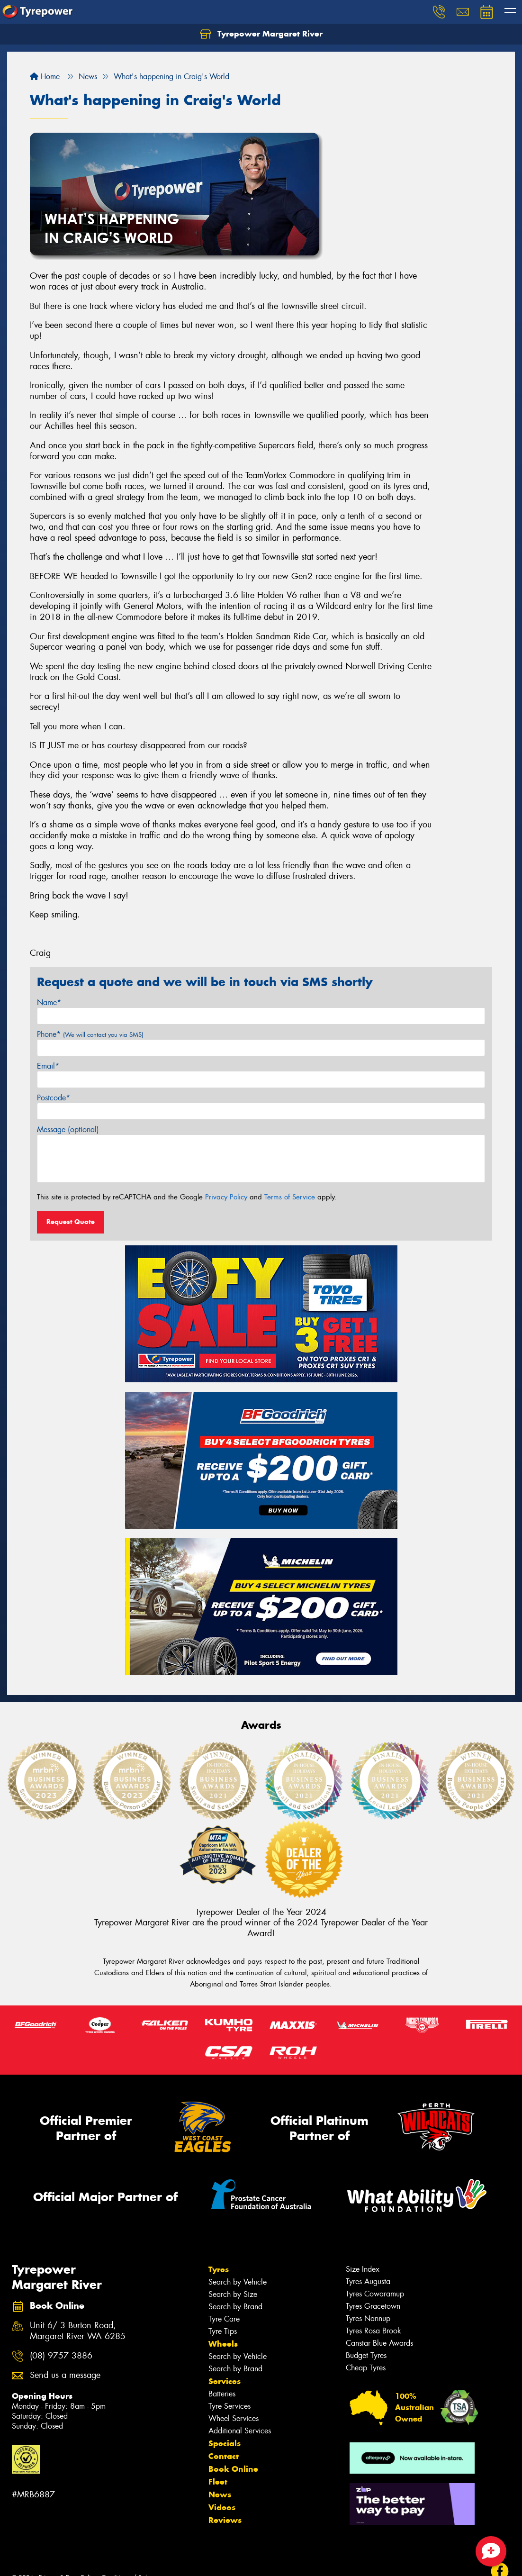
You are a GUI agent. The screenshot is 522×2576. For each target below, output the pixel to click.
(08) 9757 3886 (61, 2355)
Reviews (225, 2520)
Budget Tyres (366, 2355)
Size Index (362, 2269)
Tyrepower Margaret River (261, 34)
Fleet (217, 2481)
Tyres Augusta (368, 2281)
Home (45, 77)
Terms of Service (289, 1197)
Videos (221, 2507)
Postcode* (53, 1098)
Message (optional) (68, 1129)
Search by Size (232, 2294)
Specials (224, 2443)
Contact (223, 2456)
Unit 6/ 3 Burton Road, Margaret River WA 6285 (78, 2331)
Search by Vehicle (237, 2282)
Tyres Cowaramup (375, 2294)
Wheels (223, 2344)
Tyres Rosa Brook (373, 2331)
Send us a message (65, 2375)
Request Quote (70, 1221)
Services (224, 2381)
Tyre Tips (222, 2331)
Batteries (221, 2394)
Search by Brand (235, 2307)
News (219, 2494)
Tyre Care (224, 2319)
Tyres (218, 2269)
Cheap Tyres (366, 2368)
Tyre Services (229, 2406)
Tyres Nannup (368, 2318)
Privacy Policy (226, 1197)
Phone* (90, 1034)
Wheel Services (233, 2418)
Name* (49, 1002)
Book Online (233, 2469)
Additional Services (239, 2431)
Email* (48, 1066)
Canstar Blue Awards (379, 2343)
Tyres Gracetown (373, 2306)
